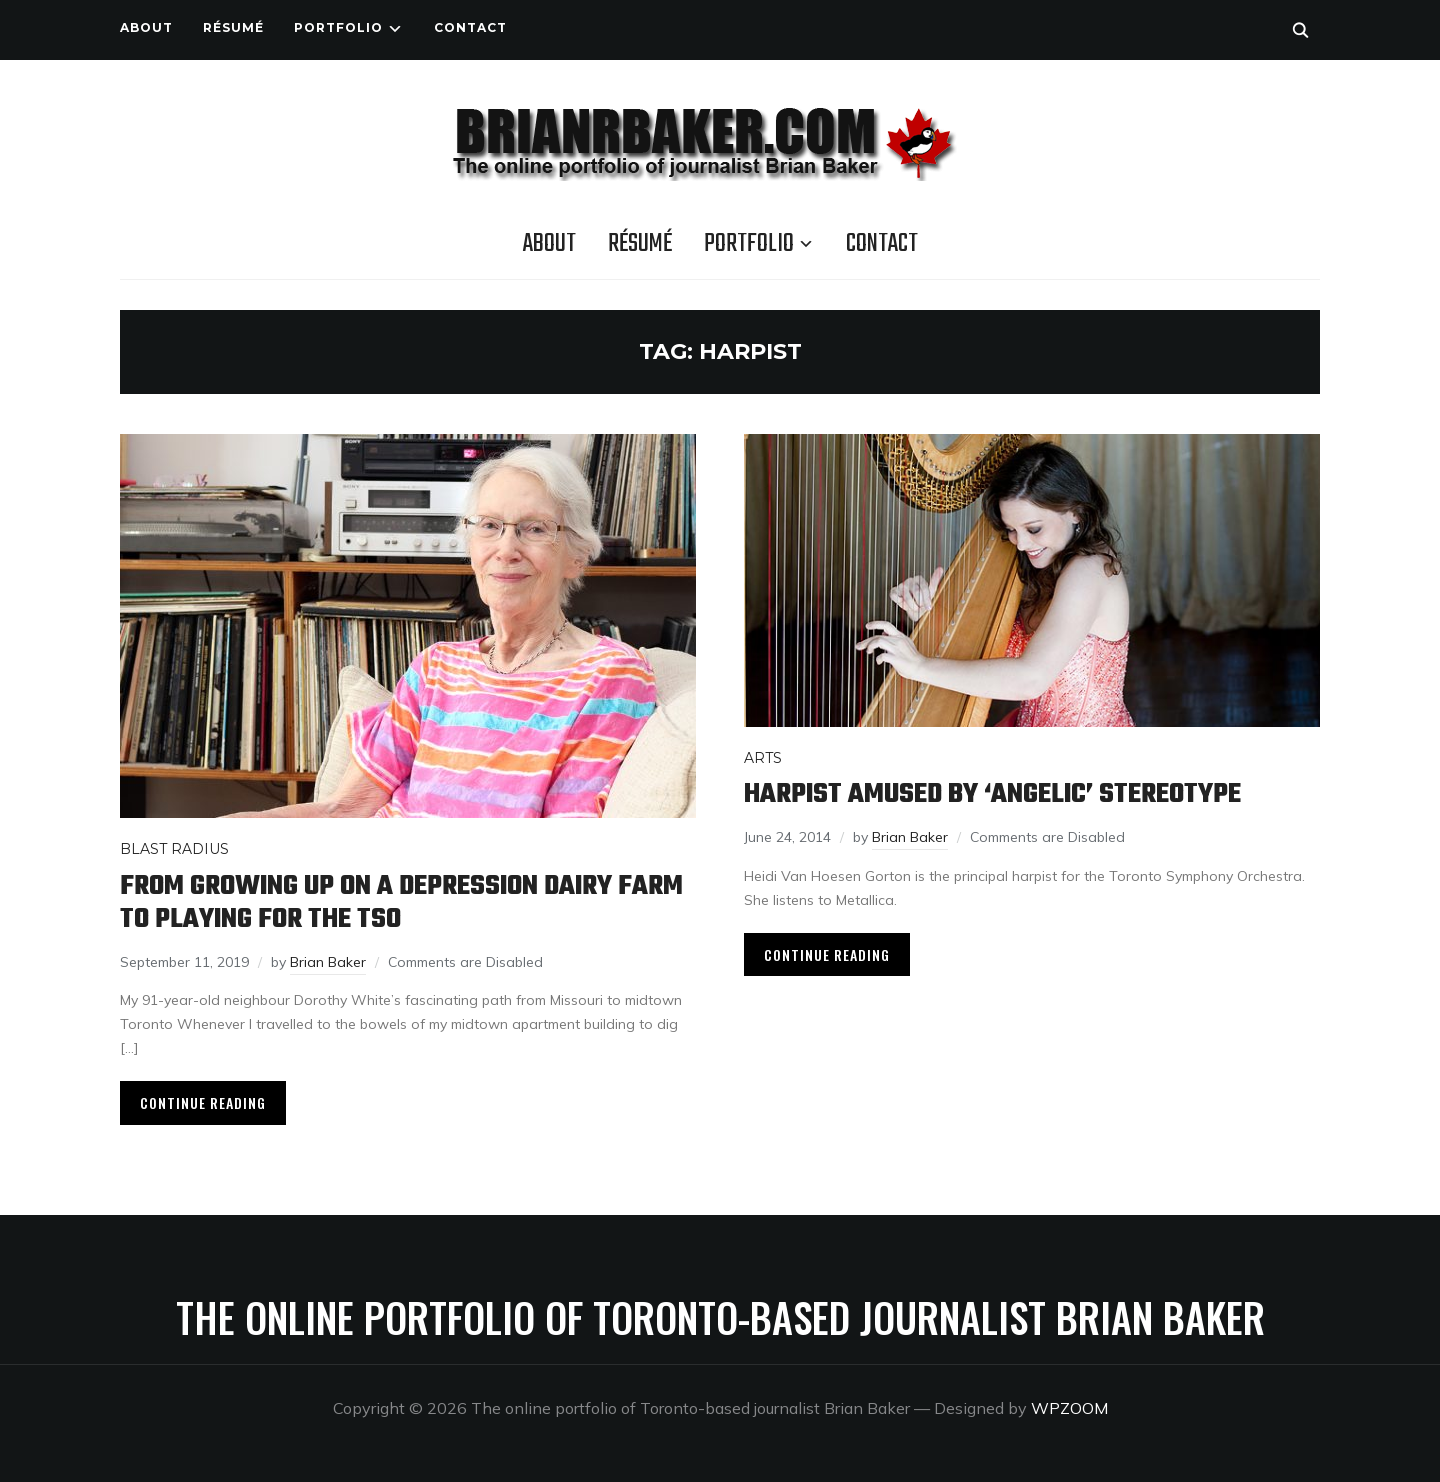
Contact (470, 27)
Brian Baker (328, 962)
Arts (763, 758)
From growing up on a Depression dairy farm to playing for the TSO (401, 903)
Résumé (233, 27)
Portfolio (338, 27)
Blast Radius (174, 849)
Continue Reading (203, 1102)
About (146, 27)
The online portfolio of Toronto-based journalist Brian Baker (720, 1317)
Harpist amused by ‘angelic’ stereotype (992, 794)
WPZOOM (1069, 1408)
